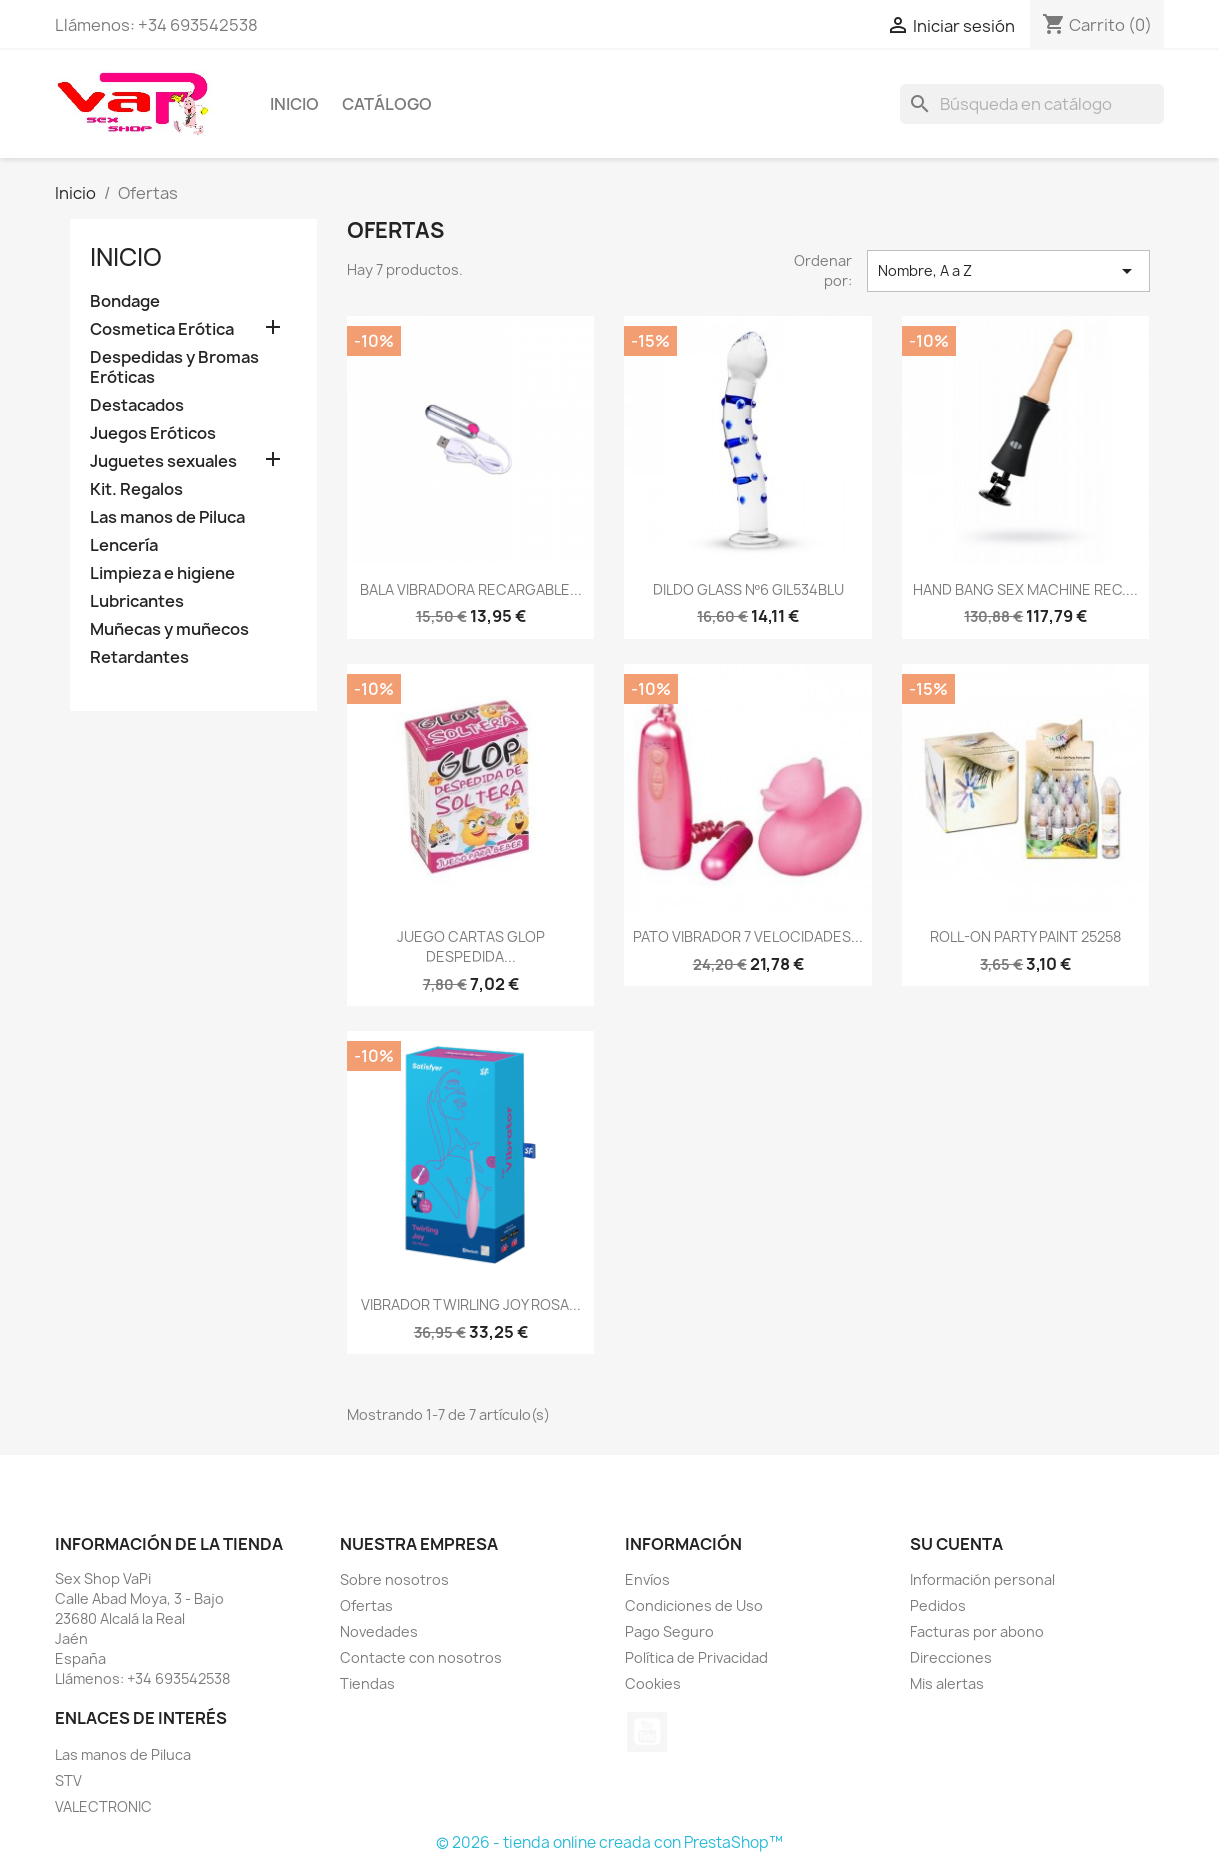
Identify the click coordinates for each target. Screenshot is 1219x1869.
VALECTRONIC (103, 1806)
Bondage (125, 301)
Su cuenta (956, 1544)
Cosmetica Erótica (162, 329)
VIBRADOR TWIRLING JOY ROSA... (471, 1304)
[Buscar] (1032, 104)
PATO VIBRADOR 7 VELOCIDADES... (748, 936)
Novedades (379, 1631)
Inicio (294, 104)
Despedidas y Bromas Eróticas (174, 367)
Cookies (653, 1683)
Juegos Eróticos (153, 433)
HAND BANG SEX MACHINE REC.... (1025, 589)
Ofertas (366, 1605)
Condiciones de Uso (694, 1605)
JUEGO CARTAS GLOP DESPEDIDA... (471, 946)
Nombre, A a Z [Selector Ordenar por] (1008, 271)
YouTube (647, 1732)
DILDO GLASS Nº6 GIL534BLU (748, 589)
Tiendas (367, 1683)
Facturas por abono (977, 1631)
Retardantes (139, 657)
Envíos (647, 1579)
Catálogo (387, 104)
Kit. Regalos (136, 489)
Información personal (982, 1579)
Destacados (137, 405)
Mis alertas (947, 1683)
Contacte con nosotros (421, 1657)
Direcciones (951, 1657)
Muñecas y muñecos (169, 629)
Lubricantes (137, 601)
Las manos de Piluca (167, 517)
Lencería (124, 545)
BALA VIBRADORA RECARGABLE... (471, 589)
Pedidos (938, 1605)
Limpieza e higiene (162, 573)
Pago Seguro (669, 1631)
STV (68, 1780)
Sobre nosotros (394, 1579)
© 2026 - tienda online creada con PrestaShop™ (609, 1842)
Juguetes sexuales (163, 461)
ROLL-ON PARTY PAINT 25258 (1025, 936)
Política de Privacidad (696, 1657)
